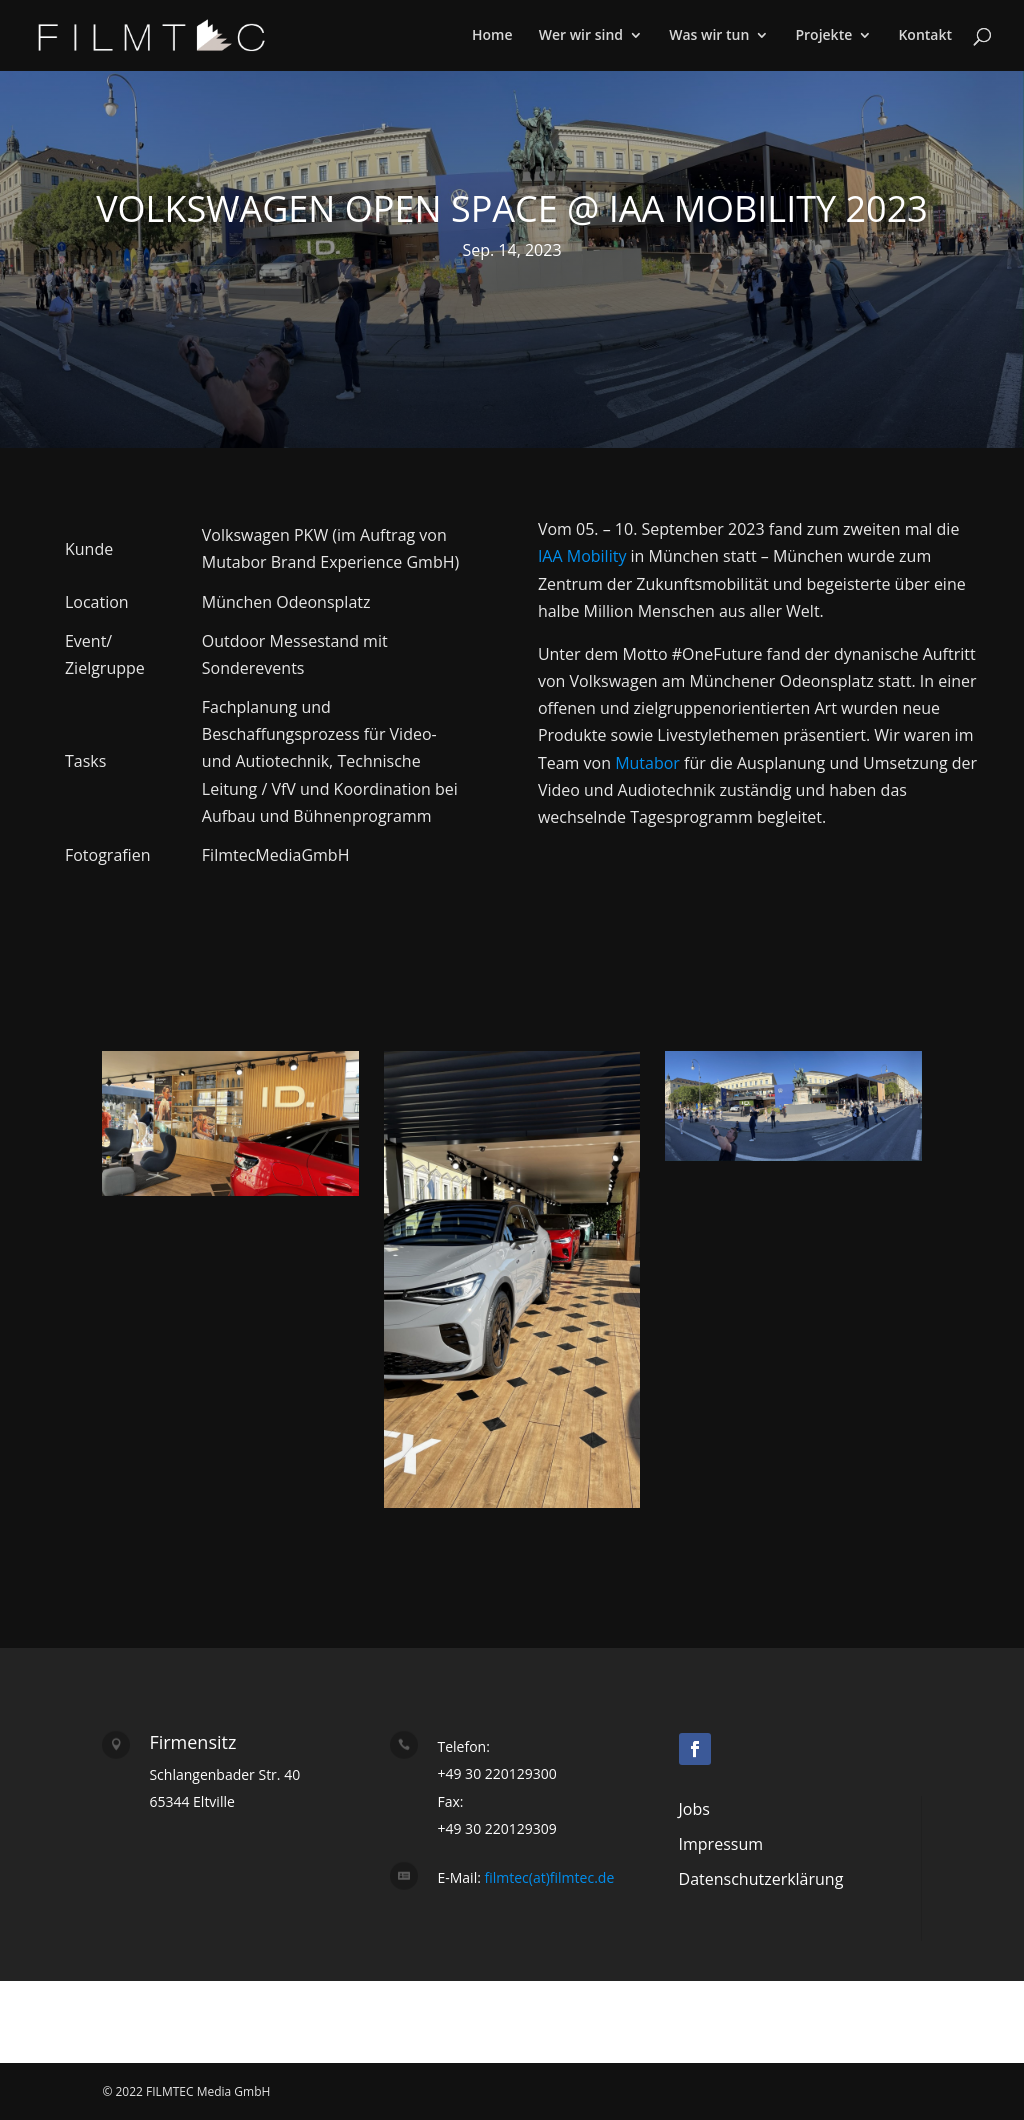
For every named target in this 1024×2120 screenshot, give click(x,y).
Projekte (823, 36)
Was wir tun (709, 36)
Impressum (721, 1844)
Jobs (694, 1809)
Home (492, 36)
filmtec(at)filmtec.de (547, 1877)
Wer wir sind (581, 36)
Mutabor (647, 763)
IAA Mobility (582, 556)
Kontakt (925, 36)
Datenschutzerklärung (761, 1879)
